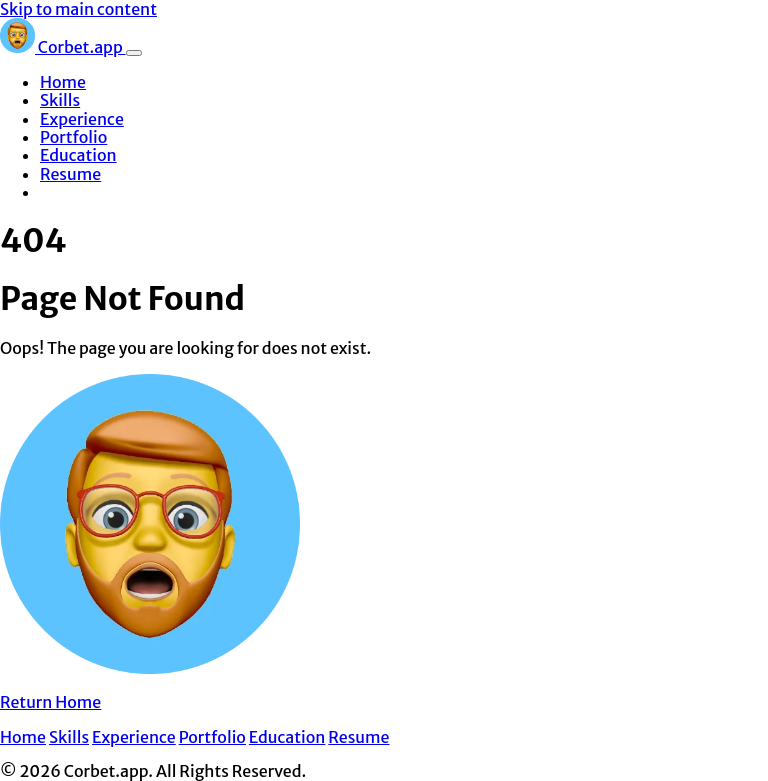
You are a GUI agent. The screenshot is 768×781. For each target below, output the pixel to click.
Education (78, 155)
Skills (60, 100)
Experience (82, 119)
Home (63, 82)
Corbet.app (63, 47)
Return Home (50, 702)
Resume (70, 174)
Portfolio (73, 137)
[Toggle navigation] (134, 53)
